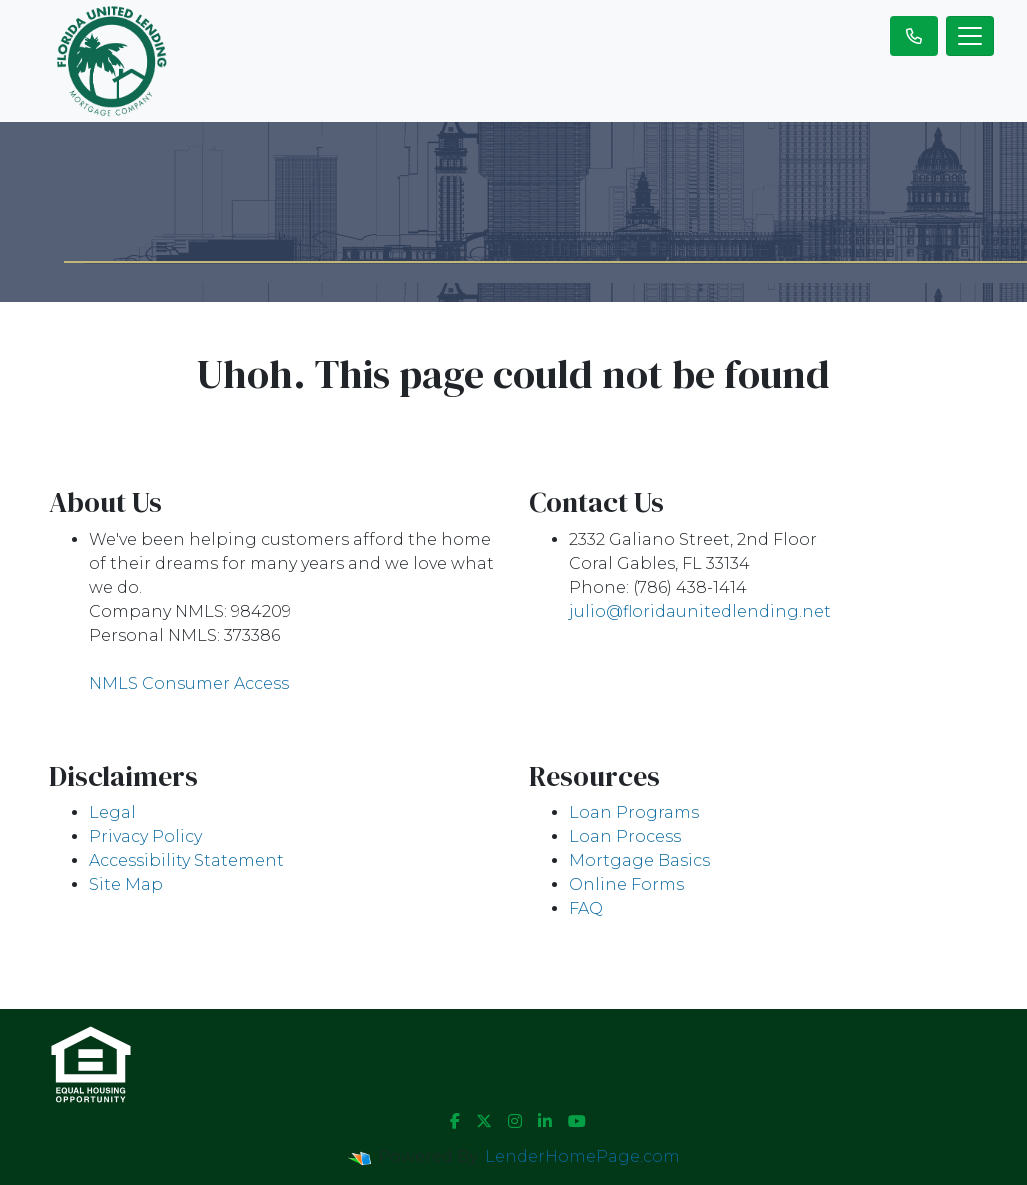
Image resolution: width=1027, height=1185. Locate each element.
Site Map (126, 884)
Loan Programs (634, 812)
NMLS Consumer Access (189, 683)
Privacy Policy (145, 836)
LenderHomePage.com (582, 1156)
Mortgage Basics (639, 860)
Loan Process (625, 836)
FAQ (586, 908)
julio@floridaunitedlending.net (700, 611)
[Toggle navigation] (970, 36)
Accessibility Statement (186, 860)
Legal (112, 812)
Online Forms (626, 884)
